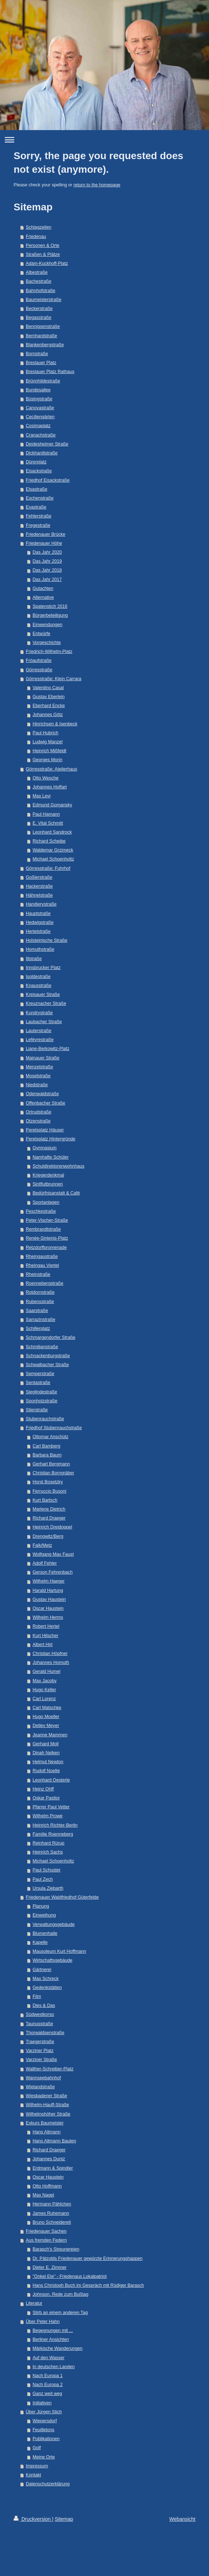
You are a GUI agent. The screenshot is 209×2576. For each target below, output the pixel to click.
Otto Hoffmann (47, 2186)
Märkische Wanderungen (58, 2348)
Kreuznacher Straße (46, 1003)
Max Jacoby (45, 1680)
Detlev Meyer (46, 1725)
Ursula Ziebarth (48, 1888)
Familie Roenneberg (53, 1834)
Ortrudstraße (38, 1112)
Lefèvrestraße (40, 1039)
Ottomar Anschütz (50, 1436)
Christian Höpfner (50, 1653)
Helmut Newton (48, 1761)
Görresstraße (39, 669)
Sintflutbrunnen (48, 1184)
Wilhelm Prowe (48, 1815)
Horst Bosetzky (48, 1481)
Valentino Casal (48, 687)
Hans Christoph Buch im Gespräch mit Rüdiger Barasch (88, 2285)
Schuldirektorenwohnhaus (58, 1166)
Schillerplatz (38, 1328)
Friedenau (36, 236)
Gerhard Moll (46, 1743)
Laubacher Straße (44, 1021)
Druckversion (33, 2519)
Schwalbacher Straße (47, 1364)
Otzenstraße (38, 1121)
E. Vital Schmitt (48, 823)
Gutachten (43, 588)
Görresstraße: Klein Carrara (53, 678)
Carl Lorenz (44, 1698)
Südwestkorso (40, 2014)
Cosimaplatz (38, 425)
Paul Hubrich (45, 732)
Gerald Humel (46, 1671)
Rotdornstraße (40, 1292)
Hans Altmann (46, 2131)
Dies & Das (44, 2005)
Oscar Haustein (48, 1608)
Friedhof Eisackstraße (47, 480)
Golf (37, 2447)
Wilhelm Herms (48, 1617)
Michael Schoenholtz (53, 859)
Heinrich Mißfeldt (49, 750)
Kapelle (40, 1942)
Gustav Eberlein (49, 696)
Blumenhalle (45, 1933)
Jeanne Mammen (50, 1734)
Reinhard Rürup (48, 1843)
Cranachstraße (40, 435)
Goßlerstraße (39, 877)
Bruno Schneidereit (52, 2222)
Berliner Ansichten (51, 2339)
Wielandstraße (40, 2086)
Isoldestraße (38, 976)
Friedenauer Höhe (44, 543)
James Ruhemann (51, 2213)
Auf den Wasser (48, 2357)
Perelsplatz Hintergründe (51, 1138)
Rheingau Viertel (42, 1265)
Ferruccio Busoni (50, 1491)
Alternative (43, 597)
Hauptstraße (38, 913)
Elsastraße (36, 489)
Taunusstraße (39, 2023)
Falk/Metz (42, 1545)
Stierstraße (37, 1409)
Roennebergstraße (44, 1283)
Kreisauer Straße (43, 994)
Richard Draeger (49, 1518)
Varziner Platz (39, 2050)
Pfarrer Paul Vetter (51, 1806)
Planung (41, 1906)
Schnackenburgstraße (48, 1355)
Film (37, 1996)
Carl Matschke (47, 1707)
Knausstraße (38, 985)
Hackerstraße (39, 886)
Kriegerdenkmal (48, 1175)
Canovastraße (40, 407)
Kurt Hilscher (45, 1635)
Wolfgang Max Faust (53, 1554)
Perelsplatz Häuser (45, 1129)
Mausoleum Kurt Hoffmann (59, 1951)
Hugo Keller (44, 1689)
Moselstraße (38, 1075)
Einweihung (44, 1915)
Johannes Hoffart (50, 787)
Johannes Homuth (51, 1662)
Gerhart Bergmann (51, 1463)
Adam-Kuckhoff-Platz (47, 263)
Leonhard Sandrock (52, 832)
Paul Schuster (46, 1870)
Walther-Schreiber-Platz (49, 2068)
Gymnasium (45, 1147)
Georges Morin (47, 759)
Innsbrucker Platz (43, 967)
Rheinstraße (38, 1274)
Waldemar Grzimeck (53, 850)
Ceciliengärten (40, 416)
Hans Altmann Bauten (54, 2140)
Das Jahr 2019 (47, 561)
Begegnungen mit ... (53, 2330)
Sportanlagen (46, 1202)
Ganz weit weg (47, 2393)
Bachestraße (38, 281)
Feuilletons (43, 2429)
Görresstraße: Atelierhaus (51, 769)
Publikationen (46, 2438)
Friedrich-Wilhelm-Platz (49, 651)
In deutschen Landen (54, 2366)
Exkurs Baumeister (45, 2123)
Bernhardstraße (41, 335)
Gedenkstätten (47, 1987)
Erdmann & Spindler (53, 2168)
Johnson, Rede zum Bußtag (60, 2294)
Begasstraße (38, 317)
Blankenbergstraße (45, 344)
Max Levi (41, 795)
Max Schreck (46, 1978)
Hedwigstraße (40, 922)
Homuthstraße (40, 949)
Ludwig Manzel (48, 741)
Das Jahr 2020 (47, 552)
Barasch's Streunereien (56, 2249)
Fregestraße (38, 525)
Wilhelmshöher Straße (48, 2114)
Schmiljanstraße (42, 1346)
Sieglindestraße (41, 1391)
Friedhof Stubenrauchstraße (54, 1427)
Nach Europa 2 (48, 2384)
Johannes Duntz (49, 2158)
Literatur (34, 2303)
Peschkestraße (41, 1211)
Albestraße (37, 272)
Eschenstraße (40, 498)
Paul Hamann (46, 814)
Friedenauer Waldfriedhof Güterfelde (62, 1897)
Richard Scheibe (49, 841)
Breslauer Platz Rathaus (50, 371)
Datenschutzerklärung (48, 2483)
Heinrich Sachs (48, 1852)
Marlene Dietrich (49, 1509)
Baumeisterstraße (43, 299)
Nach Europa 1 (48, 2375)
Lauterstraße (38, 1030)
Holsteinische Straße (46, 940)
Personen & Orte (42, 245)
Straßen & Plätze (43, 254)
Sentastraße (38, 1382)
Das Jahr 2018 (47, 570)
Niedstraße (37, 1084)
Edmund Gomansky (52, 804)
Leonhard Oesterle (51, 1780)
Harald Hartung (48, 1590)
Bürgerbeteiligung (50, 615)
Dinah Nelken (46, 1752)
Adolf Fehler (45, 1563)
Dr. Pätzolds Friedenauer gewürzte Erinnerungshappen (87, 2258)
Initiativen (42, 2402)
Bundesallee (38, 389)
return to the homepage (96, 184)
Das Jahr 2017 (47, 579)
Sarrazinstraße (40, 1319)
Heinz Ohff (43, 1789)
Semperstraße (40, 1373)
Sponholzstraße (41, 1400)
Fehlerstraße (38, 516)
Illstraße (34, 958)
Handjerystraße (41, 904)
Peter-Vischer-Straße (47, 1220)
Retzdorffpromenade (46, 1247)
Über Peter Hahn (43, 2321)
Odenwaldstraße (42, 1093)
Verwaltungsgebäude (54, 1924)
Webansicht (182, 2519)
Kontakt (33, 2474)
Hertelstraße (38, 931)
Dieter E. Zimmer (50, 2267)
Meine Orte (44, 2457)
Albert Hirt (43, 1644)
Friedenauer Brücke (45, 534)
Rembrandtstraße (43, 1229)
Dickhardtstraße (42, 452)
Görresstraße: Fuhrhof (48, 868)
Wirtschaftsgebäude (52, 1960)
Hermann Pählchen (52, 2204)
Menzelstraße (39, 1066)
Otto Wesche (46, 778)
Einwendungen (47, 624)
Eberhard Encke (49, 705)
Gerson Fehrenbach (53, 1572)
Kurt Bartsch (45, 1500)
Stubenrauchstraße (45, 1418)
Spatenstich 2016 (50, 606)
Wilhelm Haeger (49, 1581)
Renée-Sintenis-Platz (47, 1238)
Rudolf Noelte (46, 1770)
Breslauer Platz (41, 362)
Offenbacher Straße (45, 1103)
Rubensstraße (40, 1301)
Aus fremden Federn (46, 2240)
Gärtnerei (42, 1969)
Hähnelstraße (39, 895)
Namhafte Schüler (51, 1157)
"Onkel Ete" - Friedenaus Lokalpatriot (70, 2276)
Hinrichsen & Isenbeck (55, 723)
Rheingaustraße (42, 1256)
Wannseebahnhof (43, 2077)
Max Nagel (43, 2195)
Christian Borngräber (53, 1472)
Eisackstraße (39, 470)
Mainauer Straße (42, 1057)
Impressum (37, 2465)
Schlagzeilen (38, 227)
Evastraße (36, 507)
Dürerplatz (36, 461)
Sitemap (64, 2519)
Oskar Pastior (46, 1797)
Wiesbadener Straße (46, 2095)
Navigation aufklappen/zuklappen (104, 139)
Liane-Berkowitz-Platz (47, 1048)
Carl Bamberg (46, 1446)
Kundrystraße (39, 1012)
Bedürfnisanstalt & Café (56, 1193)
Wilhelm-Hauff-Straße (47, 2104)
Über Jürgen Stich (44, 2411)
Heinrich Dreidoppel (52, 1527)
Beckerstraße (39, 308)
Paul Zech (43, 1879)
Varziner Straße (41, 2059)
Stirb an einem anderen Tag (60, 2312)
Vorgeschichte (47, 642)
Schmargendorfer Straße (51, 1337)
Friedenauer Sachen (46, 2231)
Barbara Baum (47, 1455)
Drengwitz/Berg (48, 1536)
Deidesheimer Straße (47, 444)
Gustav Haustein (49, 1599)
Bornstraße (37, 353)
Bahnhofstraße (40, 290)
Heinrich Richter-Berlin (55, 1825)
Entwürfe (41, 633)
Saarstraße (37, 1310)
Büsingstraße (39, 398)
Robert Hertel (46, 1626)
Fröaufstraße (39, 660)
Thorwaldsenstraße (45, 2032)
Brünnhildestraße (43, 380)
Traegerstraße (40, 2041)
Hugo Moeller (46, 1716)
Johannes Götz (48, 714)
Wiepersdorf (45, 2420)
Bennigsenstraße (43, 326)
